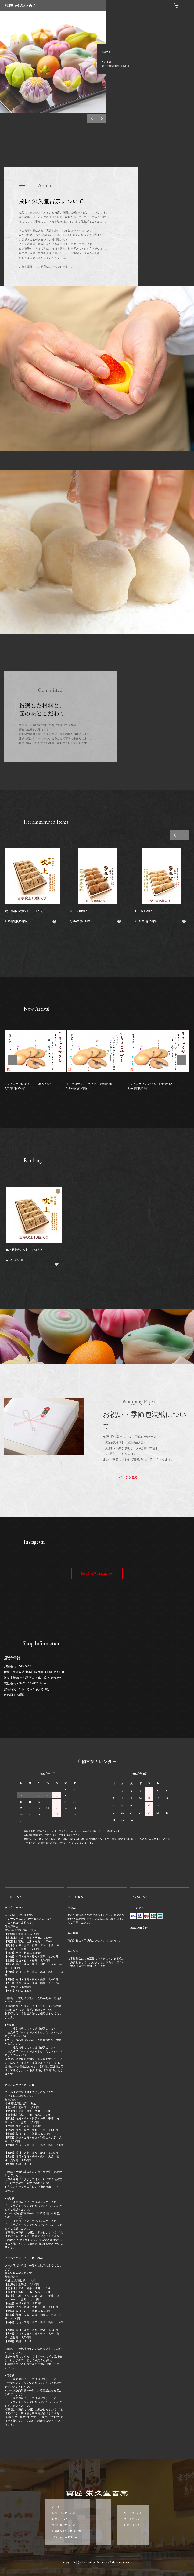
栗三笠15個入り (145, 911)
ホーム (56, 2507)
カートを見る (131, 2518)
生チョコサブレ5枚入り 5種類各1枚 (150, 1084)
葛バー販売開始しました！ (116, 65)
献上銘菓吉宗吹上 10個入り (25, 911)
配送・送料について (63, 2513)
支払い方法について (63, 2525)
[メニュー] (186, 5)
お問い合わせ (131, 2525)
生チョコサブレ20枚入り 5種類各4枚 (28, 1084)
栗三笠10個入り (80, 911)
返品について (59, 2519)
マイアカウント (133, 2512)
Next (101, 118)
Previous (92, 118)
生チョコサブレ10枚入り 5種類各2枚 (89, 1084)
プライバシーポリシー (64, 2537)
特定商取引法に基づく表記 (67, 2531)
